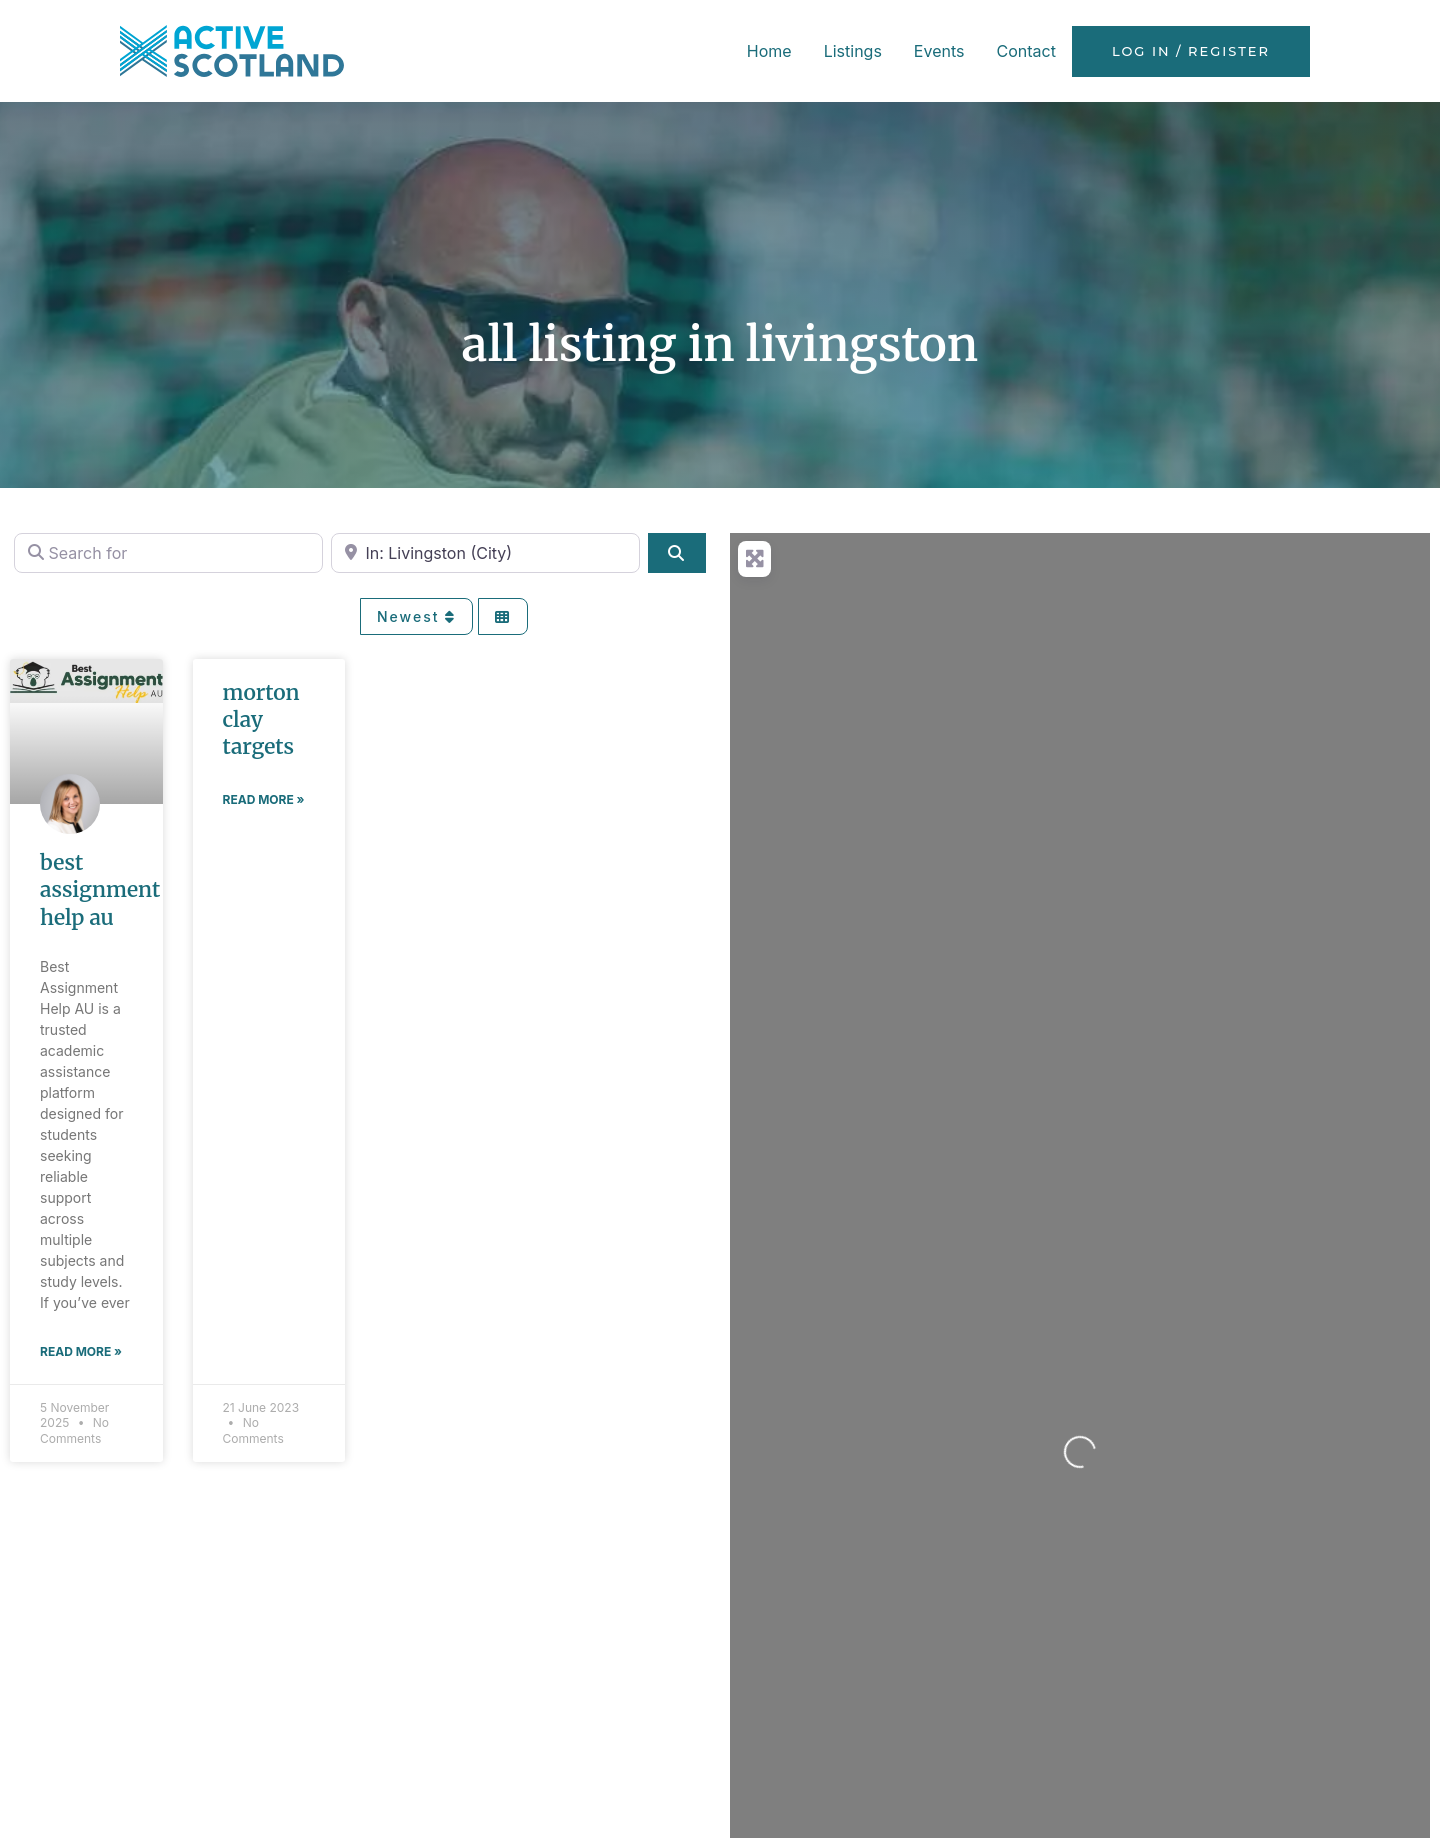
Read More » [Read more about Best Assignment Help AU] (81, 1351)
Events (939, 51)
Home (769, 51)
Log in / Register (1191, 51)
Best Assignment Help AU (100, 890)
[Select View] (503, 616)
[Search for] (168, 553)
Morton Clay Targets (261, 720)
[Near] (485, 553)
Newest (416, 616)
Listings (853, 51)
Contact (1025, 51)
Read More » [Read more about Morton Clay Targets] (264, 799)
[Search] (677, 553)
